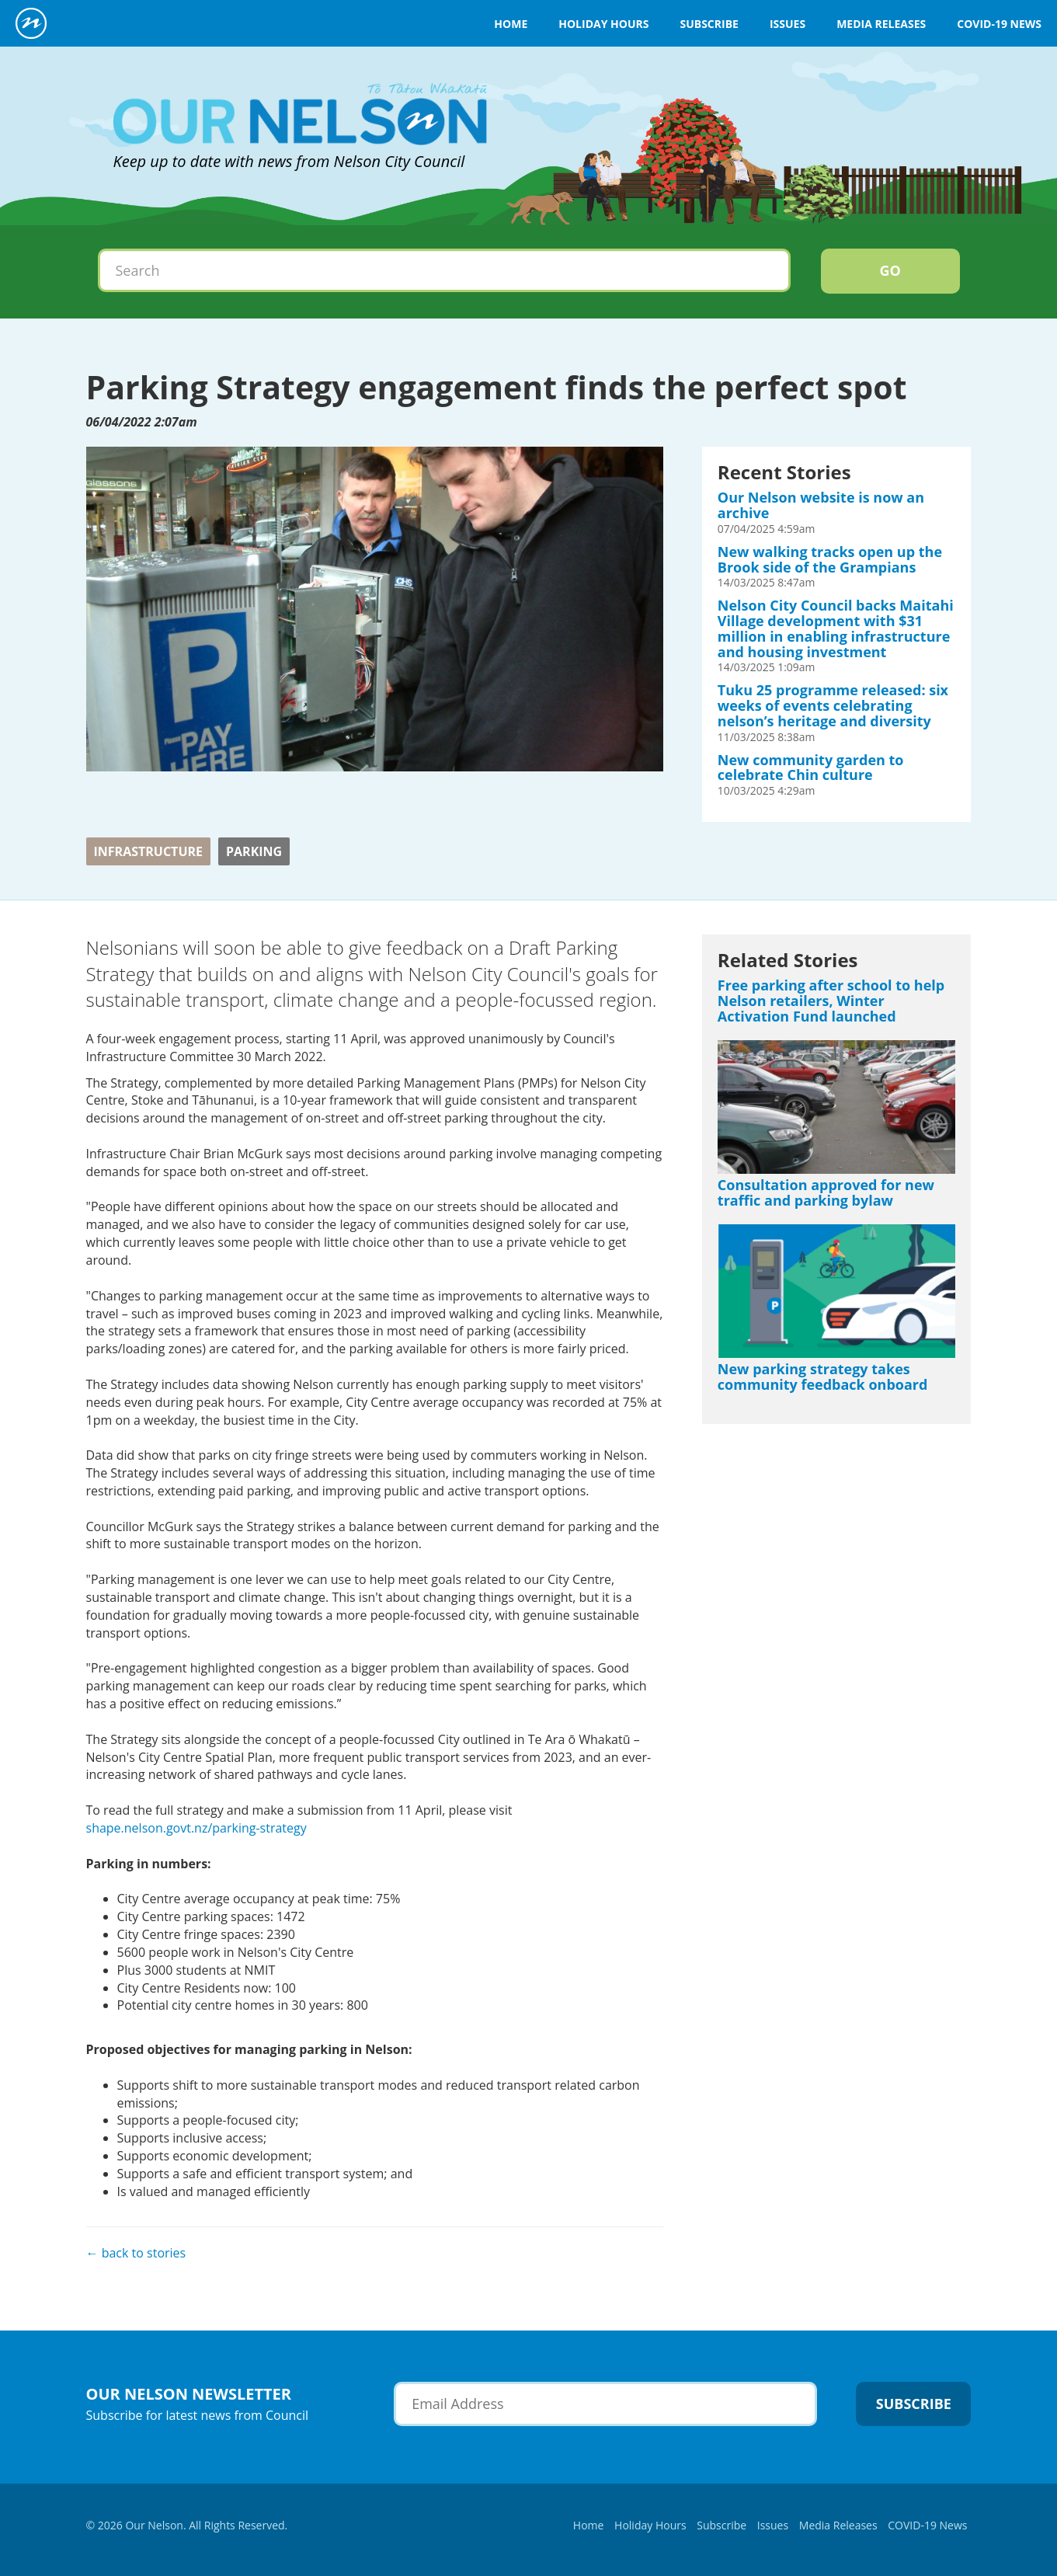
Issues (787, 23)
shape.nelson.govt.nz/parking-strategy (196, 1827)
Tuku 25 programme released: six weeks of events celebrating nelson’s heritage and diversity (833, 705)
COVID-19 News (999, 23)
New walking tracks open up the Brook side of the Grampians (830, 559)
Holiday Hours (603, 23)
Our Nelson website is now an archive (821, 505)
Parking (254, 851)
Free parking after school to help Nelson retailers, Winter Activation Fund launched (831, 1000)
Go (890, 270)
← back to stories (136, 2252)
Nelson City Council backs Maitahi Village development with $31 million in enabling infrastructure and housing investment (836, 628)
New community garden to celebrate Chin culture (811, 767)
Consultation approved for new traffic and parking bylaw (826, 1192)
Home (510, 23)
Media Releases (881, 23)
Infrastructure (148, 851)
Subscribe (709, 23)
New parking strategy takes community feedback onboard (823, 1376)
